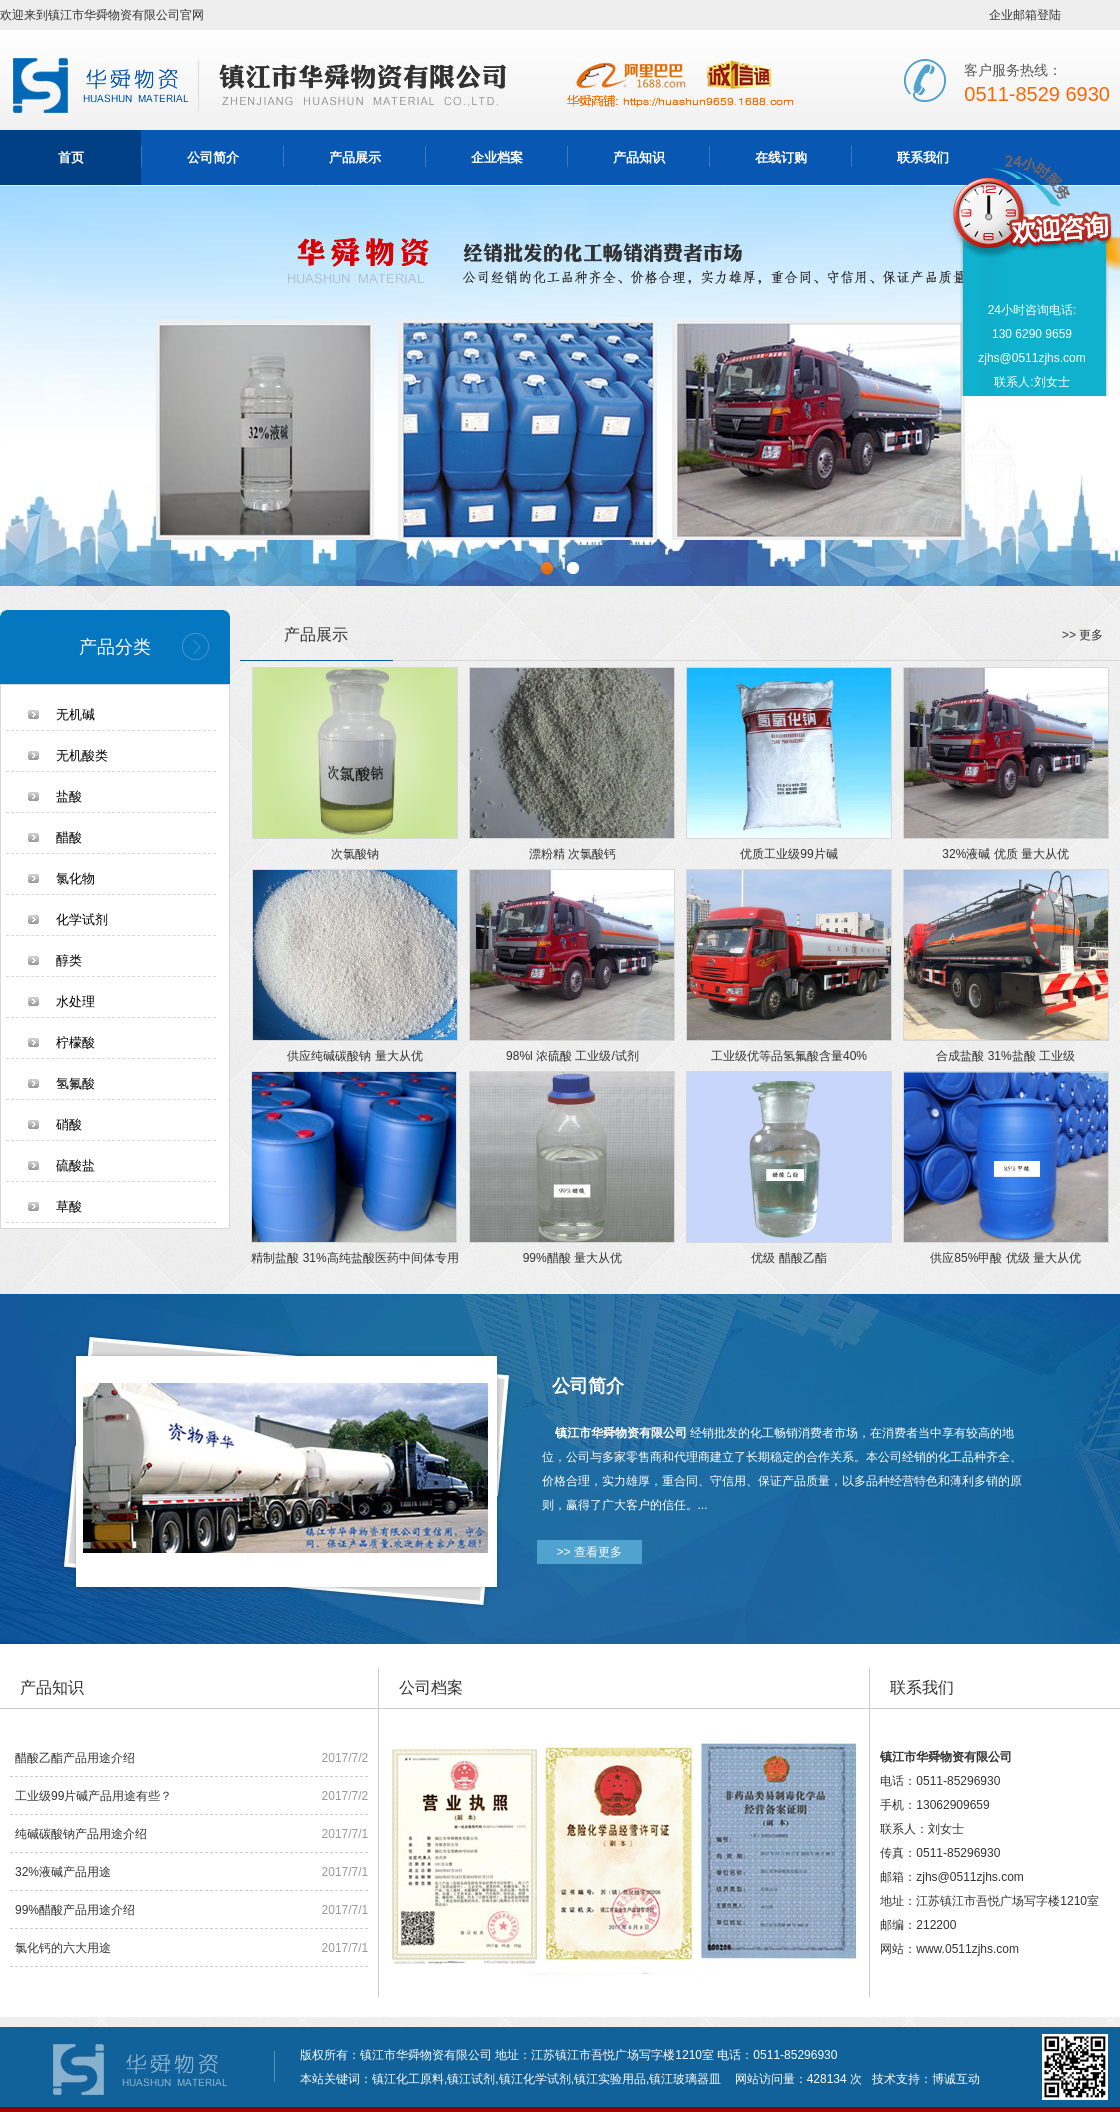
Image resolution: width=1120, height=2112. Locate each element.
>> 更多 (1082, 635)
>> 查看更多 (589, 1552)
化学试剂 (82, 919)
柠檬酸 (75, 1042)
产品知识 (639, 157)
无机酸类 (82, 755)
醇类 (69, 960)
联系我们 (923, 157)
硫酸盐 (75, 1165)
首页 (71, 157)
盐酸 (69, 796)
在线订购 (781, 157)
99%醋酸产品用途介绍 (75, 1910)
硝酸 (69, 1124)
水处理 (75, 1001)
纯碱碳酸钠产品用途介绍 (81, 1834)
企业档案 (497, 157)
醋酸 (69, 837)
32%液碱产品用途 (63, 1872)
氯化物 (75, 878)
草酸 (69, 1206)
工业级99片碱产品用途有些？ (93, 1796)
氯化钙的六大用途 (63, 1948)
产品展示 (355, 157)
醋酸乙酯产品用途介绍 (75, 1758)
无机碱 (75, 714)
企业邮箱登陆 (1025, 15)
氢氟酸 (75, 1083)
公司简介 (213, 157)
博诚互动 (956, 2079)
